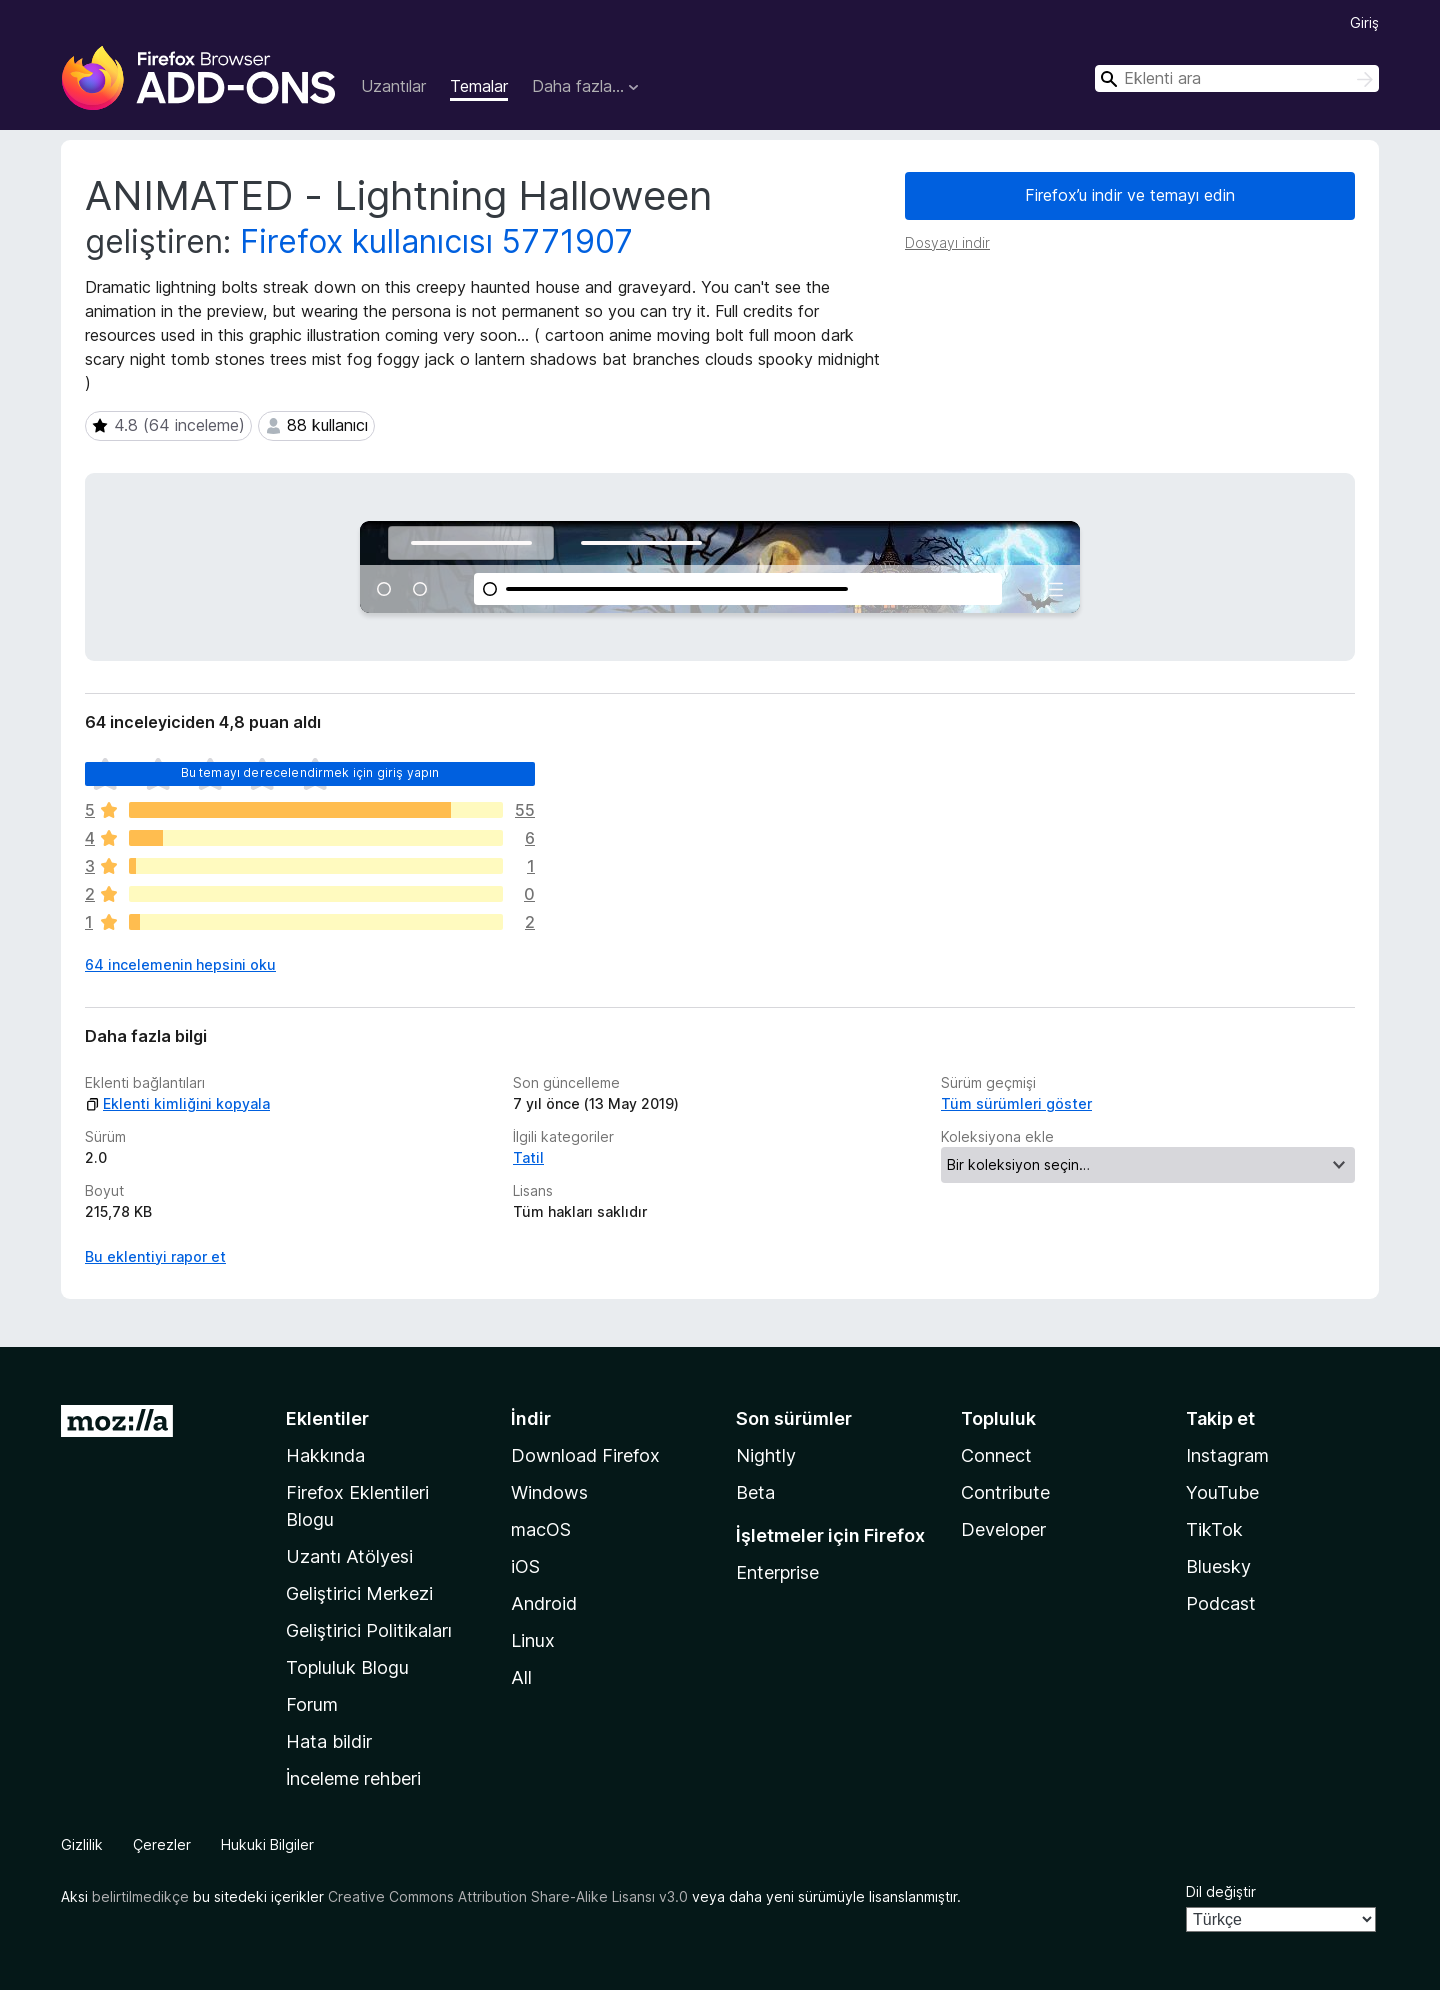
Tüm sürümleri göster (1016, 1103)
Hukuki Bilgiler (267, 1844)
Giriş (1364, 22)
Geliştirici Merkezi (359, 1593)
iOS (525, 1566)
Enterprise (777, 1572)
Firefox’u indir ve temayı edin (1130, 195)
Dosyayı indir (947, 242)
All (521, 1677)
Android (544, 1603)
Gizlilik (82, 1844)
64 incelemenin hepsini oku (180, 964)
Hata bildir (329, 1741)
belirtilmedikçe (140, 1896)
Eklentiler (327, 1418)
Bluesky (1218, 1566)
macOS (541, 1529)
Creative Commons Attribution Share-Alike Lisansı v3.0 (508, 1896)
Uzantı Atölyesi (349, 1556)
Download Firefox (585, 1455)
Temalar (479, 86)
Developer (1003, 1529)
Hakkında (325, 1455)
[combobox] (1237, 78)
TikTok (1214, 1529)
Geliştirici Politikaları (369, 1630)
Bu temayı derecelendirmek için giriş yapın (310, 772)
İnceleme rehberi (353, 1778)
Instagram (1227, 1455)
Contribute (1005, 1492)
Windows (549, 1492)
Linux (533, 1640)
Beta (755, 1492)
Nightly (766, 1455)
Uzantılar (393, 86)
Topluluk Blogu (347, 1667)
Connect (996, 1455)
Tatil (528, 1157)
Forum (312, 1704)
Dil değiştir (1221, 1891)
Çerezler (162, 1844)
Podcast (1221, 1603)
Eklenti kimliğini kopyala (177, 1103)
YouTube (1222, 1492)
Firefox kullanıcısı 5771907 (436, 241)
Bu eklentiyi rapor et (155, 1256)
